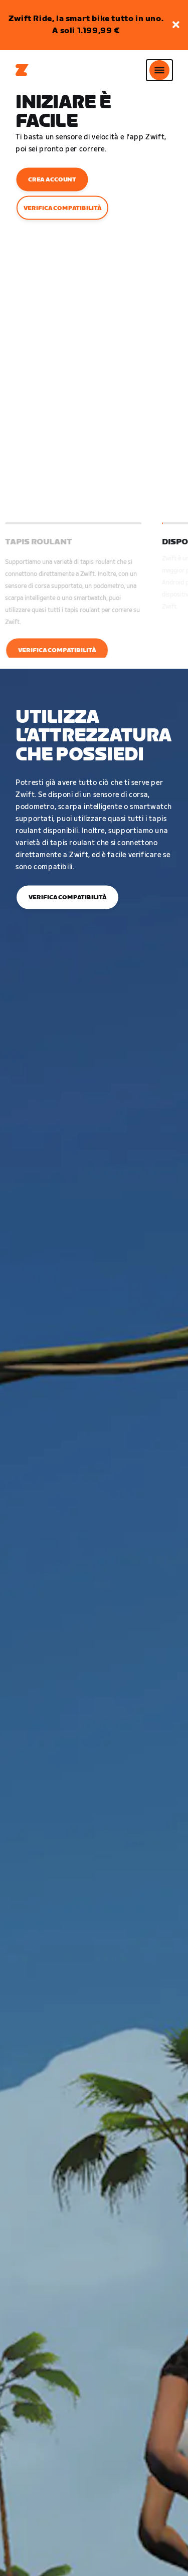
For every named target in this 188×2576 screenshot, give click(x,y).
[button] (176, 25)
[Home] (22, 70)
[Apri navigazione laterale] (159, 70)
